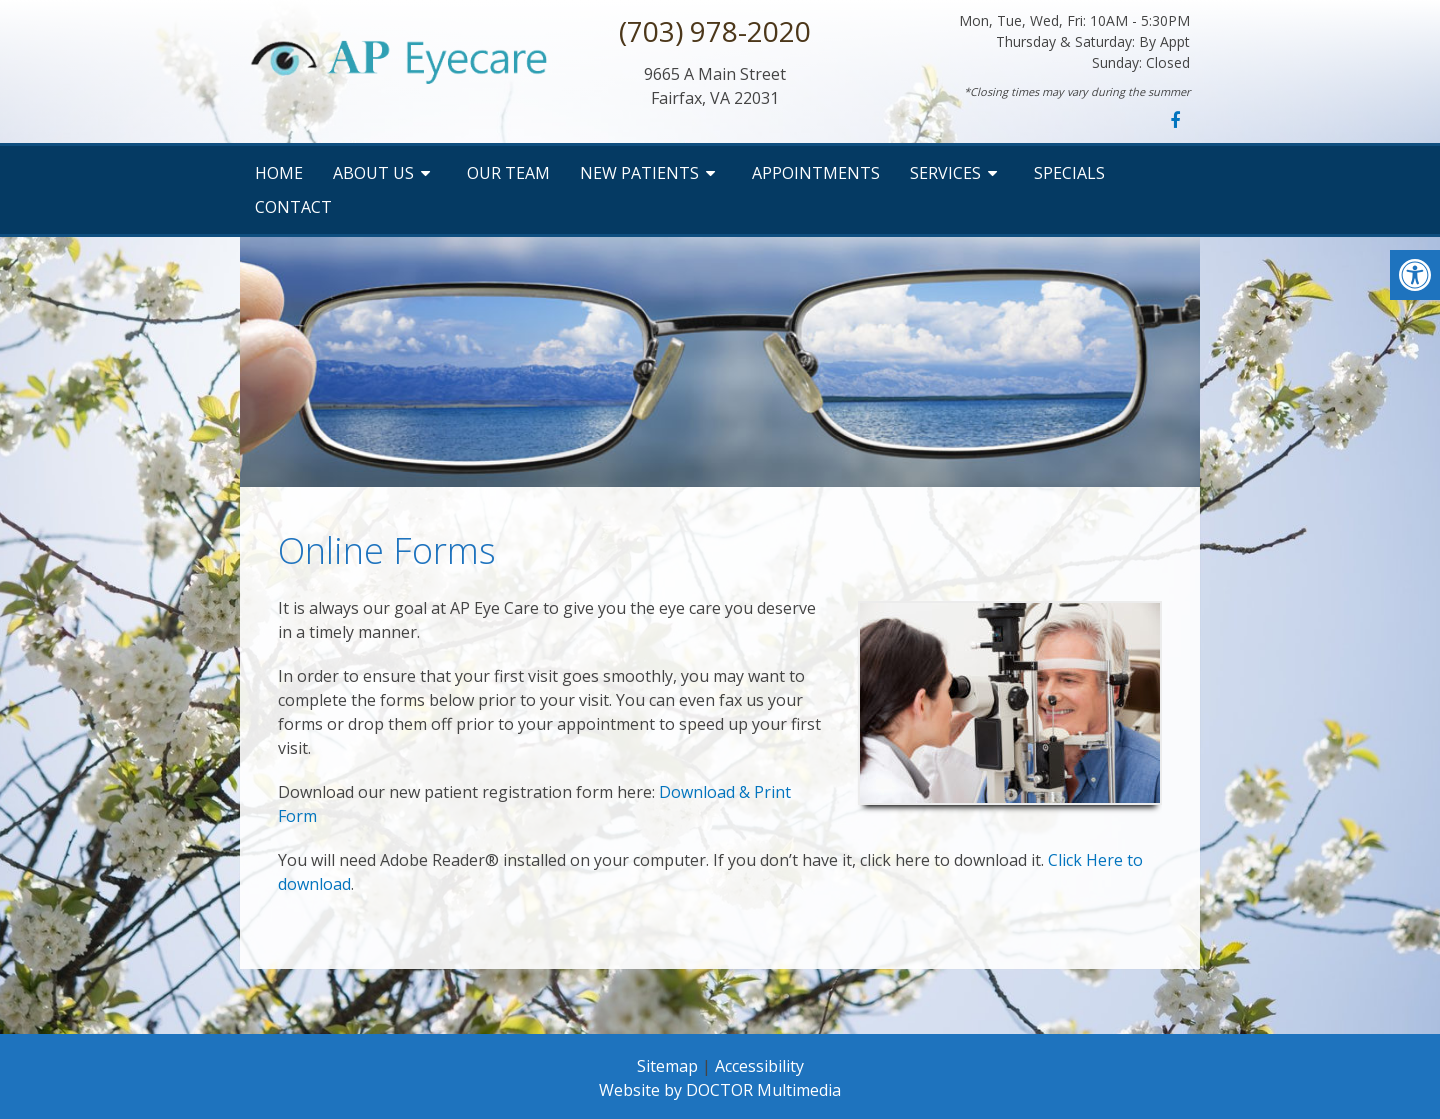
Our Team (508, 173)
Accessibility (759, 1066)
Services (945, 173)
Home (279, 173)
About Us (373, 173)
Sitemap (667, 1066)
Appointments (816, 173)
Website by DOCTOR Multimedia (720, 1090)
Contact (293, 207)
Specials (1069, 173)
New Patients (639, 173)
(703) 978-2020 (715, 31)
